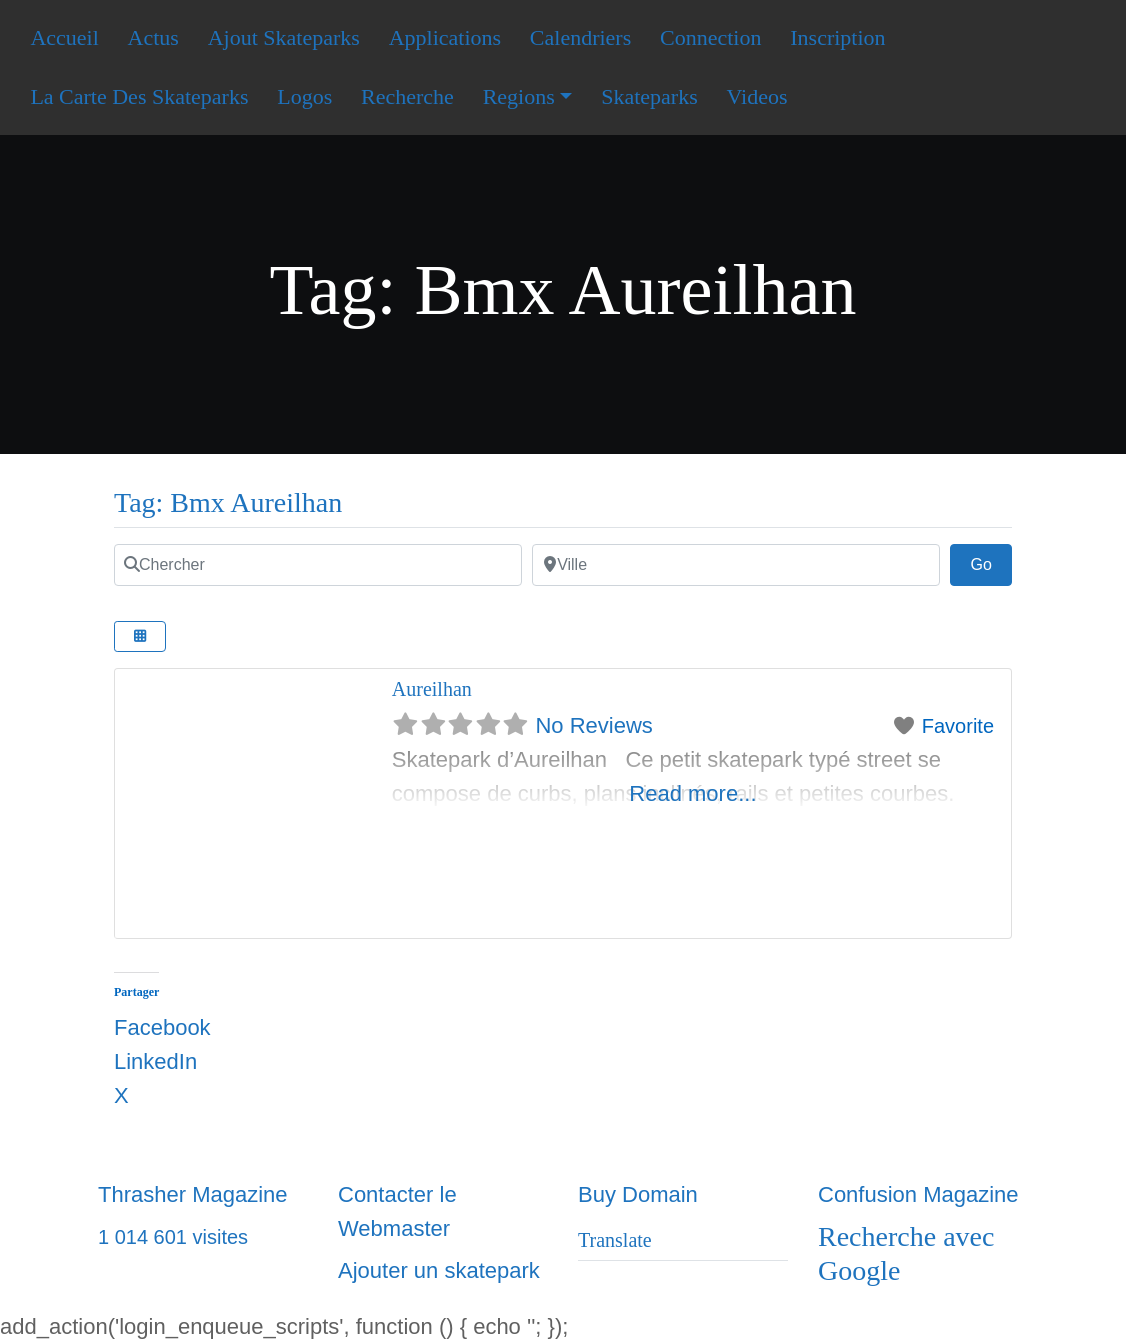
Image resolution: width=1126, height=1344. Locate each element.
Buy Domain (638, 1194)
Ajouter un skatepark (439, 1270)
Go (991, 562)
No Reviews (593, 725)
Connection (710, 37)
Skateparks (649, 96)
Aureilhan (432, 689)
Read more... (692, 793)
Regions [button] (519, 96)
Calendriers (580, 37)
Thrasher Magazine (193, 1194)
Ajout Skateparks (284, 37)
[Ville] (736, 565)
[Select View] (140, 636)
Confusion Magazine (918, 1194)
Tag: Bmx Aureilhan (228, 502)
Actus (153, 37)
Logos (304, 96)
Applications (445, 37)
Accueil (64, 37)
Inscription (837, 37)
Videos (756, 96)
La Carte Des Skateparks (139, 96)
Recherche (407, 96)
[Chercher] (318, 565)
